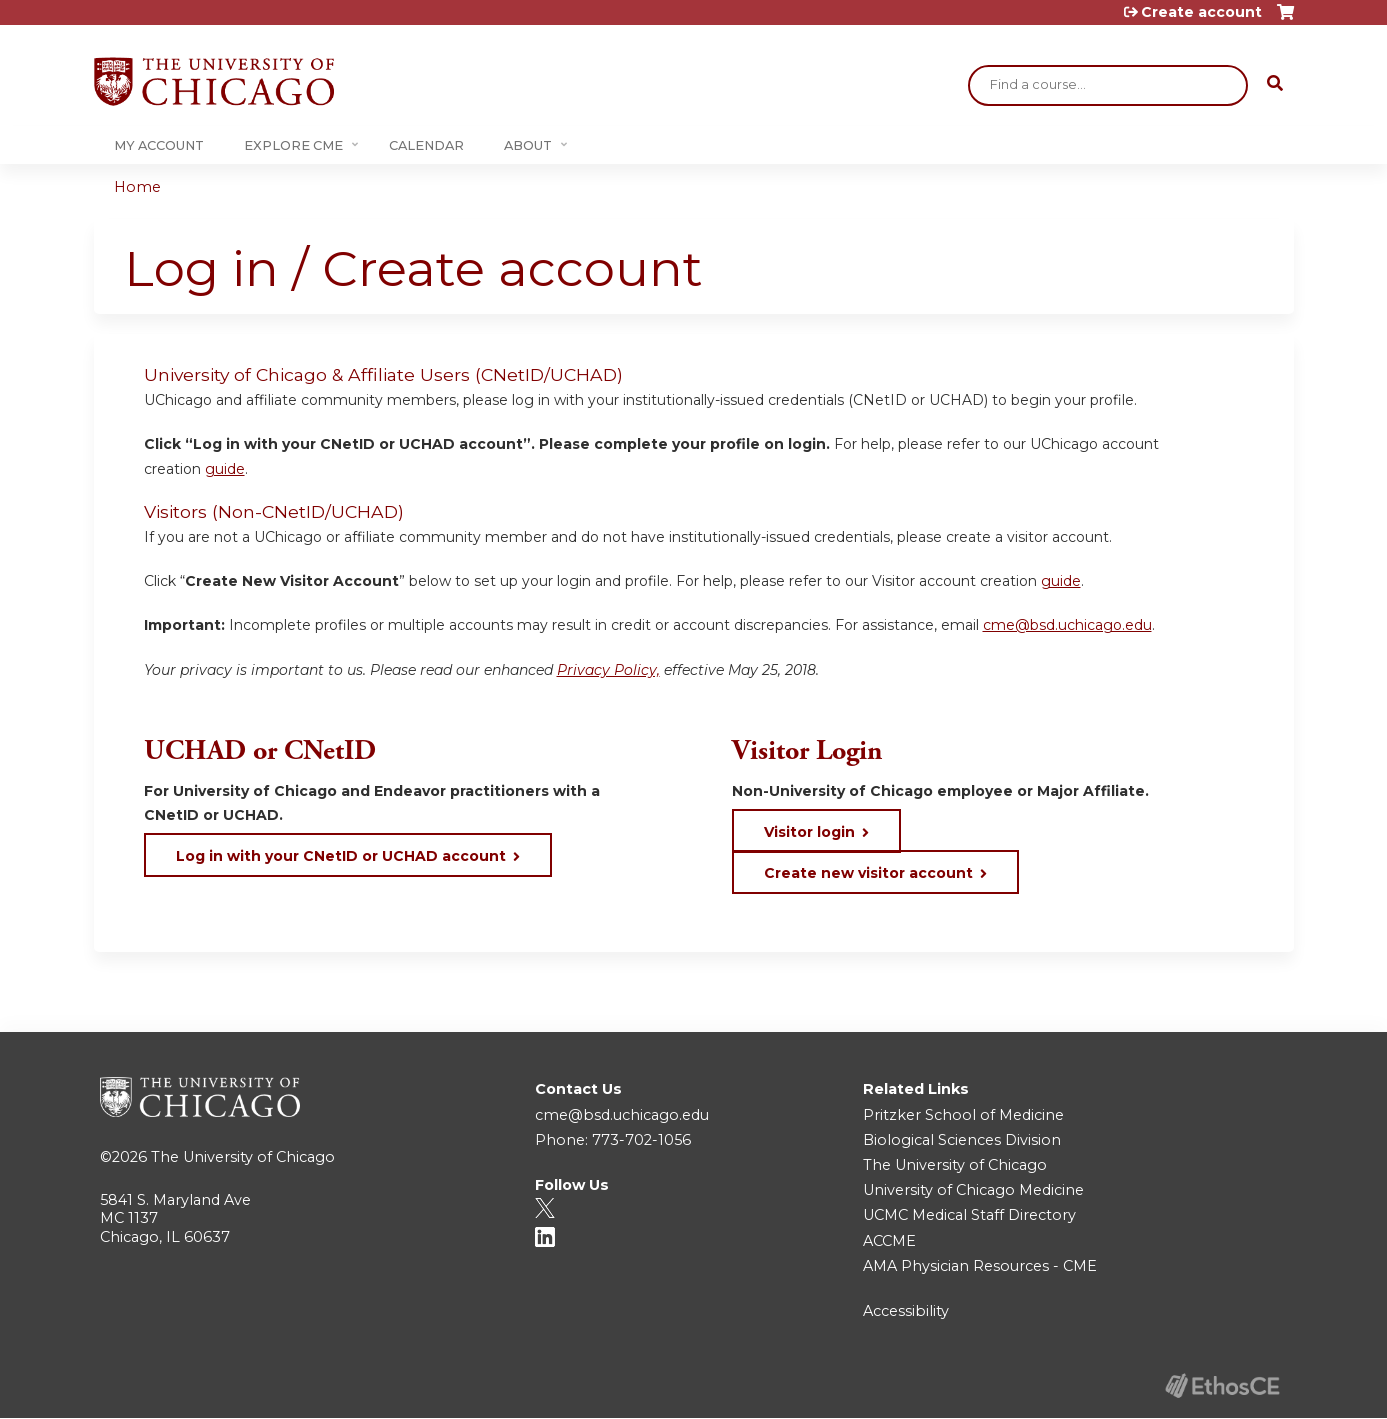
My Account (159, 145)
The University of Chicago (243, 1157)
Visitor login (809, 832)
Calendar (426, 145)
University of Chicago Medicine (973, 1190)
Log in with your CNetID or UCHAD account (341, 856)
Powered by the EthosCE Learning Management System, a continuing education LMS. (1223, 1385)
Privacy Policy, (608, 670)
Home (137, 187)
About (528, 145)
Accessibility (906, 1311)
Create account (1201, 12)
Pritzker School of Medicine (963, 1115)
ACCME (889, 1241)
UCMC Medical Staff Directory (969, 1215)
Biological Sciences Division (962, 1140)
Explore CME (293, 145)
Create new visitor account (868, 873)
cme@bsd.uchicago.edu (1067, 625)
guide (225, 469)
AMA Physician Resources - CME (980, 1266)
